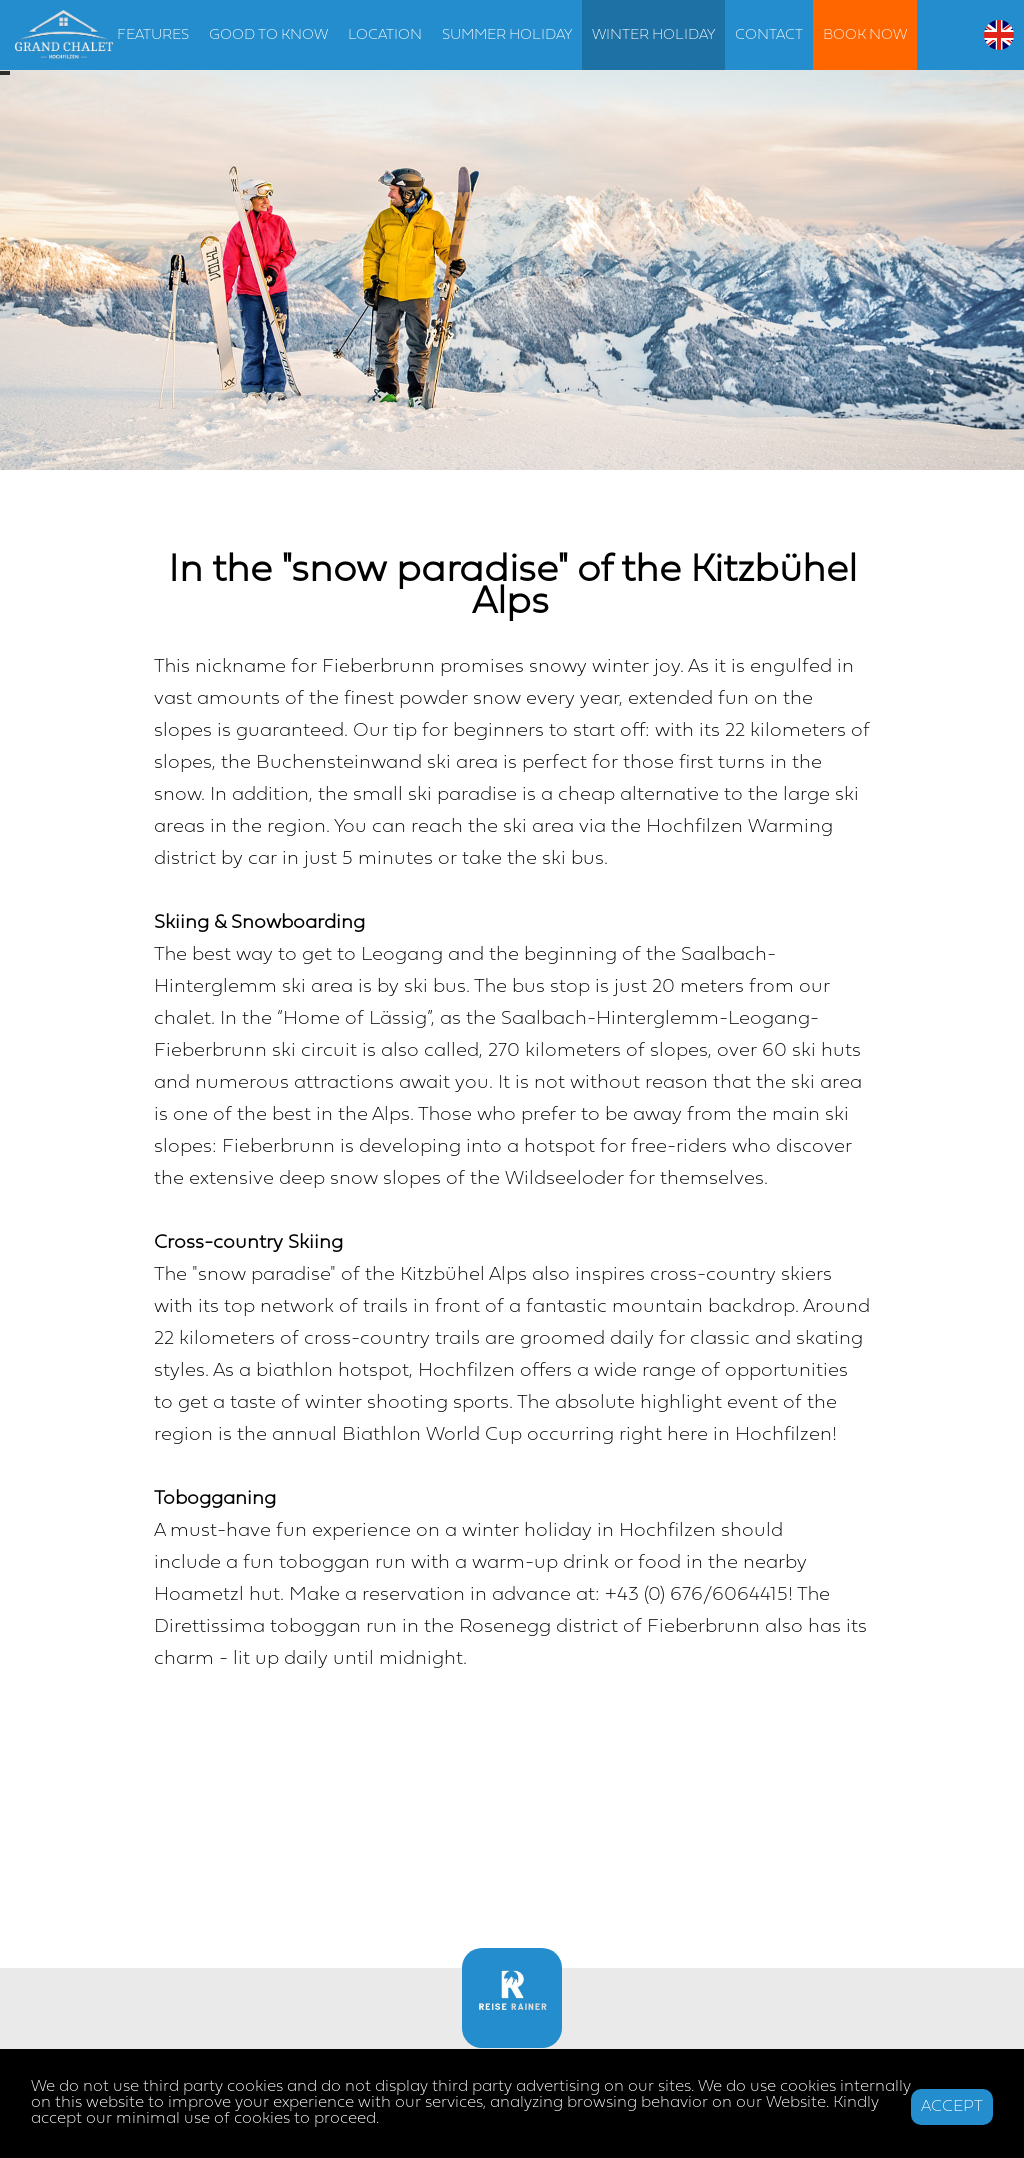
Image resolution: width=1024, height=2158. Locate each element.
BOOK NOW (865, 35)
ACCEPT (952, 2107)
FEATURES (153, 35)
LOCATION (385, 35)
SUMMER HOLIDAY (507, 35)
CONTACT (769, 35)
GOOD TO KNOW (268, 35)
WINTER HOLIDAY (653, 35)
